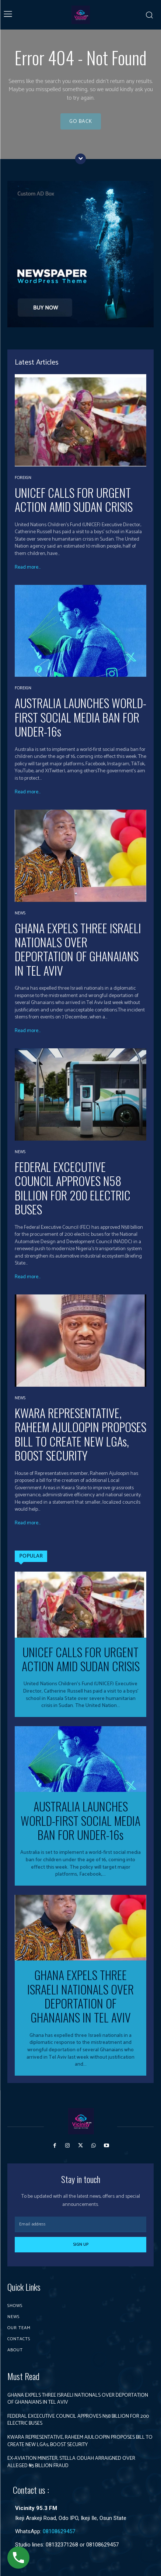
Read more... (28, 567)
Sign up (80, 2244)
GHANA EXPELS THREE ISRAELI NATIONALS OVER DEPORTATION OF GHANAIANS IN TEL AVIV (78, 949)
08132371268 (62, 2544)
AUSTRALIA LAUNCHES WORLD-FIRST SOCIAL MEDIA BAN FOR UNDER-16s (80, 717)
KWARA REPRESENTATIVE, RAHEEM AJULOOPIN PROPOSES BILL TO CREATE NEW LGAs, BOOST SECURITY (80, 1434)
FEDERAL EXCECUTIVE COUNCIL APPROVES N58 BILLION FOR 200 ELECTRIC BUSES (72, 1188)
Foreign (23, 478)
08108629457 (59, 2531)
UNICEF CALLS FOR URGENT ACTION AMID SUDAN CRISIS (74, 499)
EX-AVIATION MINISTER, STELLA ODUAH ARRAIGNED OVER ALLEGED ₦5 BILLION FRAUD (71, 2462)
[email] (80, 2224)
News (20, 913)
